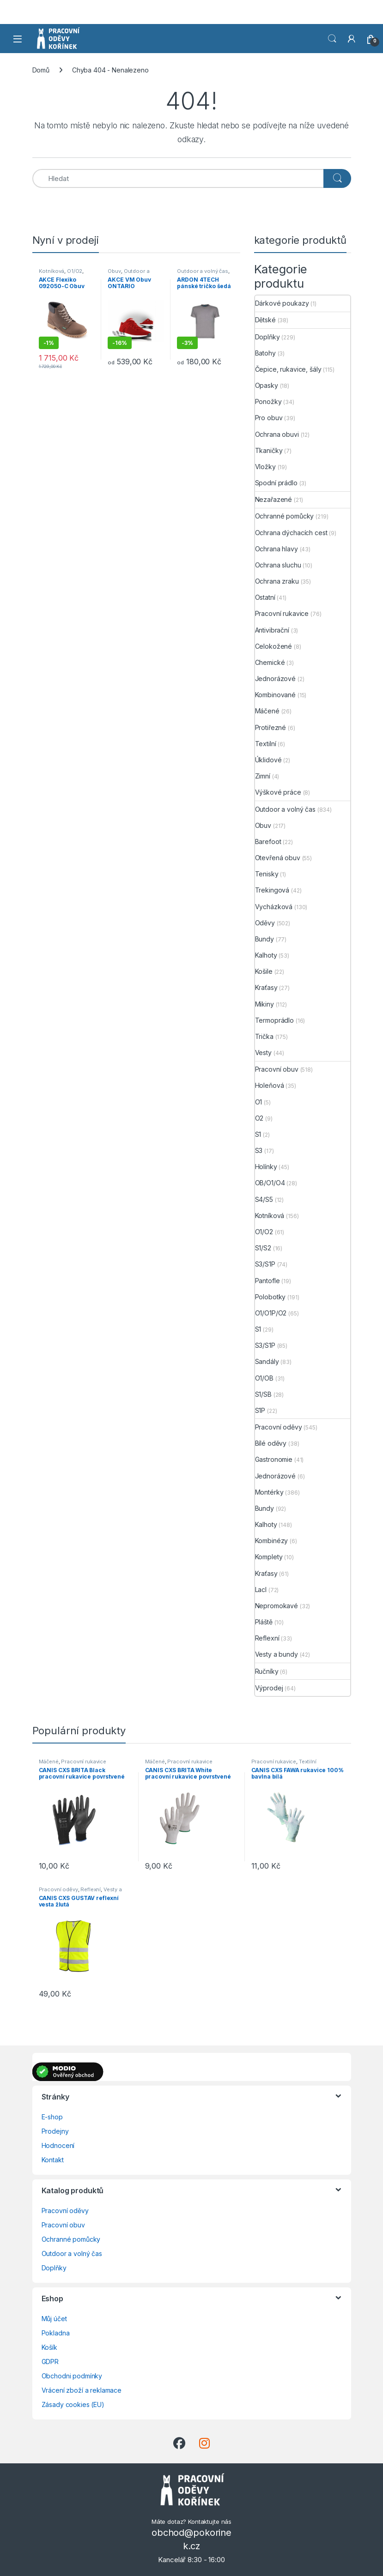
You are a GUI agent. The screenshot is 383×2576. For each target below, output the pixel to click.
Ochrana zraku (277, 581)
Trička (264, 1036)
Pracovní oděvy (278, 1427)
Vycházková (274, 907)
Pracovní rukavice (282, 613)
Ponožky (268, 401)
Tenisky (267, 874)
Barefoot (268, 841)
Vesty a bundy (276, 1654)
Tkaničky (269, 450)
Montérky (269, 1492)
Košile (264, 971)
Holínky (266, 1166)
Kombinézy (271, 1540)
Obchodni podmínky (72, 2376)
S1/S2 (263, 1248)
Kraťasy (266, 987)
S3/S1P (265, 1264)
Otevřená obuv (277, 858)
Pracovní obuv (276, 1069)
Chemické (270, 662)
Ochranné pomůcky (284, 516)
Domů (40, 70)
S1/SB (263, 1394)
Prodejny (55, 2131)
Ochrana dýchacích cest (291, 533)
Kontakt (53, 2160)
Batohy (265, 353)
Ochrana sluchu (278, 565)
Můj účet (54, 2319)
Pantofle (267, 1281)
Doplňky (267, 337)
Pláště (264, 1622)
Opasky (266, 385)
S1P (260, 1410)
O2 (259, 1118)
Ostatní (265, 597)
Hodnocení (58, 2145)
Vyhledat (332, 39)
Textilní (265, 744)
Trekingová (272, 890)
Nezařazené (273, 499)
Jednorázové (275, 678)
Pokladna (56, 2333)
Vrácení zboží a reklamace (82, 2390)
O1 (258, 1102)
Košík (49, 2347)
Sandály (267, 1361)
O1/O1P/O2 (271, 1313)
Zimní (262, 776)
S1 (258, 1134)
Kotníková (52, 271)
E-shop (52, 2117)
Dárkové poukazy (282, 303)
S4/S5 (264, 1199)
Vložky (265, 467)
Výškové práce (278, 792)
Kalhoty (266, 955)
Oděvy (265, 923)
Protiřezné (270, 727)
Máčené (267, 711)
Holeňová (269, 1085)
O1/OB (264, 1378)
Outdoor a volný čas (128, 274)
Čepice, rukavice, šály (288, 369)
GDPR (50, 2361)
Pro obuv (269, 418)
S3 (259, 1150)
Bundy (264, 939)
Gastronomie (273, 1459)
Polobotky (270, 1297)
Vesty (263, 1052)
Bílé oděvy (271, 1443)
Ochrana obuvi (277, 434)
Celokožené (273, 646)
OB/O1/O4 (270, 1183)
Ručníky (267, 1671)
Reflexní (267, 1638)
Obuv (114, 271)
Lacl (261, 1589)
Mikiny (264, 1004)
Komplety (269, 1557)
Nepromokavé (276, 1606)
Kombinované (275, 695)
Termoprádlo (274, 1020)
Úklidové (268, 760)
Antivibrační (272, 630)
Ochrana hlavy (276, 549)
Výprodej (269, 1688)
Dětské (265, 320)
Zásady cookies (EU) (73, 2404)
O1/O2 (74, 271)
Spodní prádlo (276, 483)
